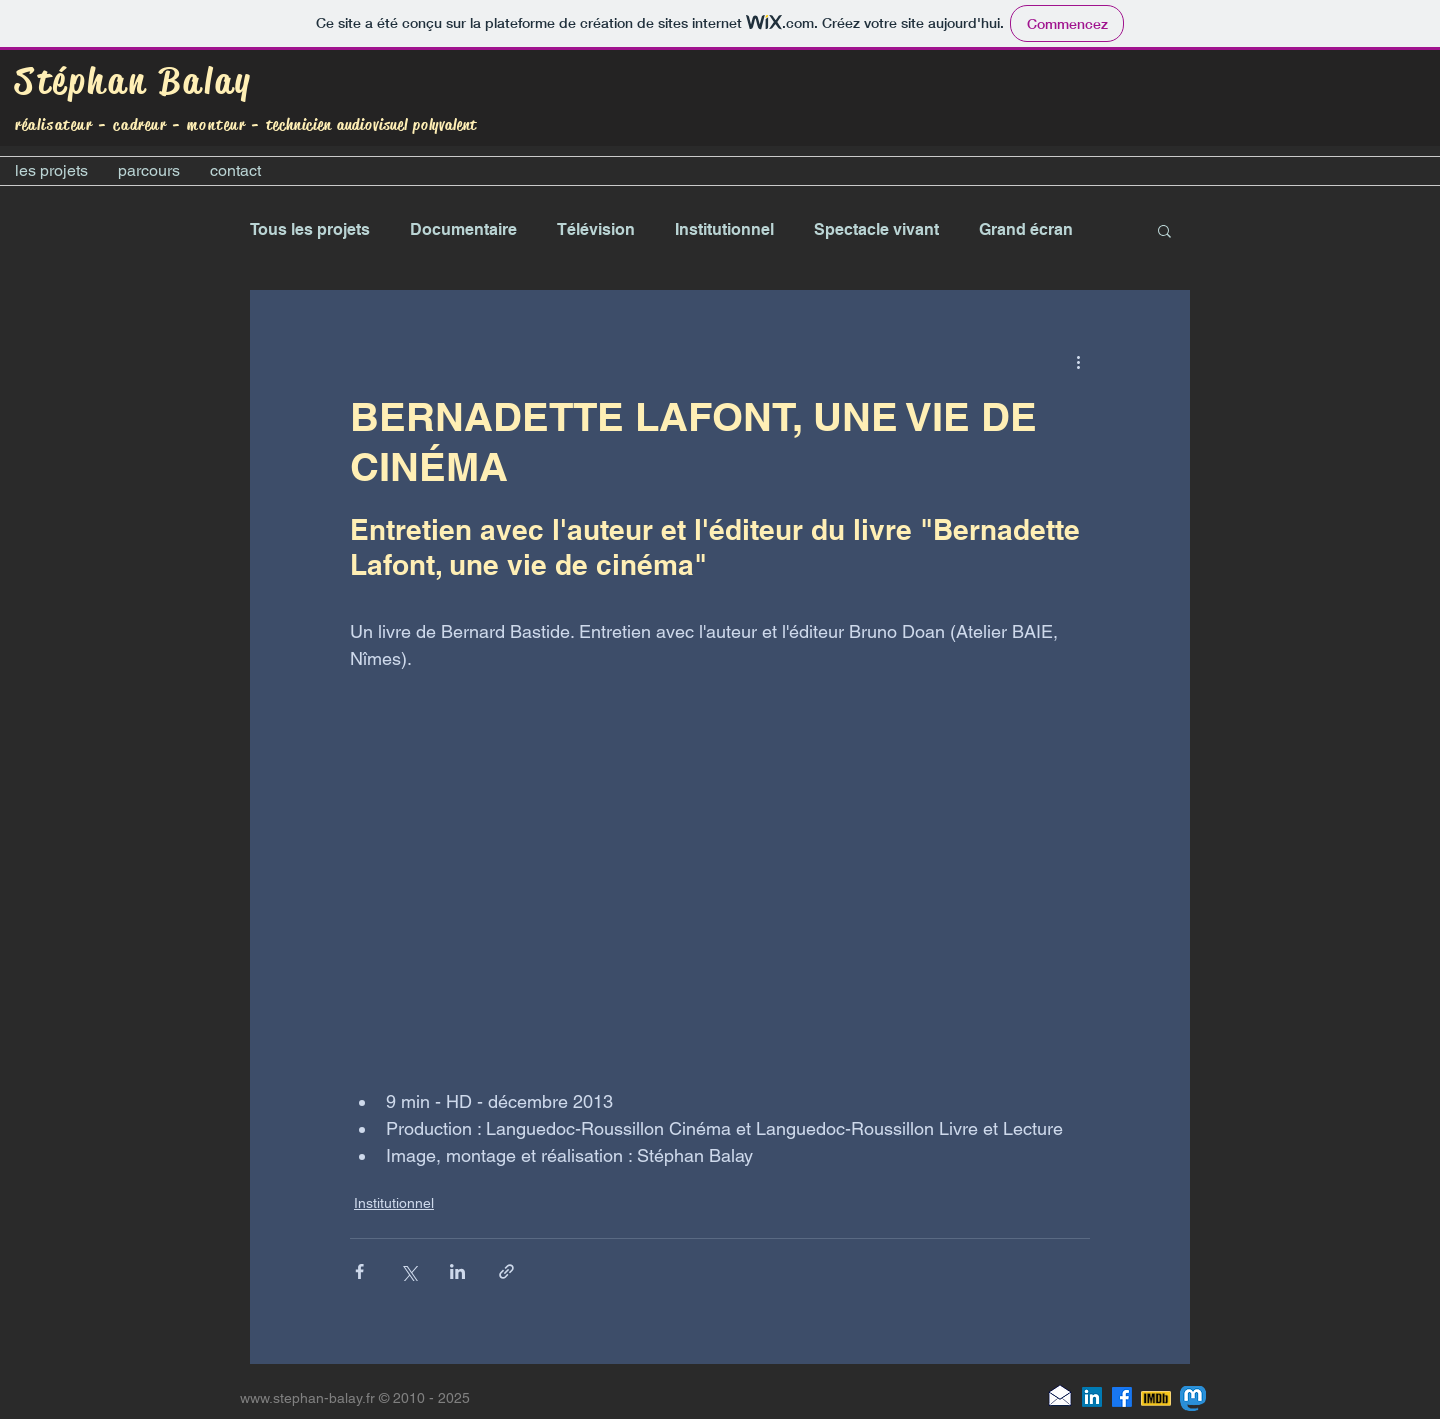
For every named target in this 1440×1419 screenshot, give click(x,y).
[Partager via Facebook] (359, 1271)
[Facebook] (1122, 1397)
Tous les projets (310, 229)
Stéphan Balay (134, 81)
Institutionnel (724, 229)
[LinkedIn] (1092, 1397)
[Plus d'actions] (1078, 362)
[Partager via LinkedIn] (457, 1271)
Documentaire (463, 229)
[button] (1164, 230)
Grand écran (1026, 229)
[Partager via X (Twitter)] (408, 1271)
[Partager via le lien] (506, 1271)
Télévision (596, 229)
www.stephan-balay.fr (307, 1398)
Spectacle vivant (876, 229)
